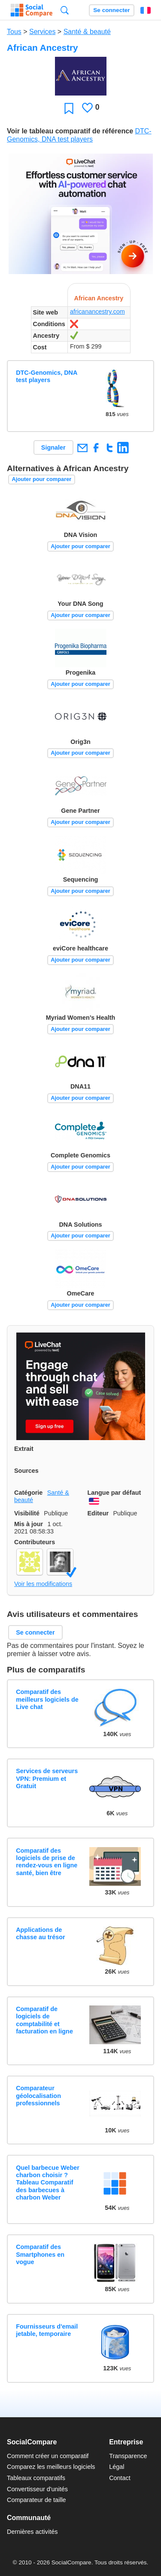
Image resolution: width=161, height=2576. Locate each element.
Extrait (23, 1448)
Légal (116, 2466)
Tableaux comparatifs (36, 2477)
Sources (26, 1470)
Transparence (128, 2456)
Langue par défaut (114, 1492)
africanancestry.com (97, 311)
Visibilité (26, 1513)
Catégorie (28, 1492)
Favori (69, 108)
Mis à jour (28, 1524)
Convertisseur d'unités (37, 2489)
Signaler (53, 447)
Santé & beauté (87, 31)
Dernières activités (32, 2531)
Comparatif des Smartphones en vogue (40, 2254)
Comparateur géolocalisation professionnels (38, 2096)
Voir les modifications (43, 1583)
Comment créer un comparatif (47, 2456)
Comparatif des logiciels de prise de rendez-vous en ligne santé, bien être (46, 1861)
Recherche (65, 10)
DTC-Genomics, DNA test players (46, 376)
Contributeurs (34, 1542)
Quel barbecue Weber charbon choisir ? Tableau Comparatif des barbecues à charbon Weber (47, 2182)
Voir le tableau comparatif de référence (70, 131)
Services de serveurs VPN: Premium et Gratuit (47, 1778)
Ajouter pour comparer (42, 479)
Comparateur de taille (36, 2499)
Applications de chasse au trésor (40, 1933)
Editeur (98, 1513)
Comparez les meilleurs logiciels (51, 2466)
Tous (14, 31)
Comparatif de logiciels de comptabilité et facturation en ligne (44, 2020)
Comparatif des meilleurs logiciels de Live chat (47, 1699)
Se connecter (111, 10)
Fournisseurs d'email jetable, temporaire (47, 2330)
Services (42, 31)
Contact (120, 2477)
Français (145, 10)
